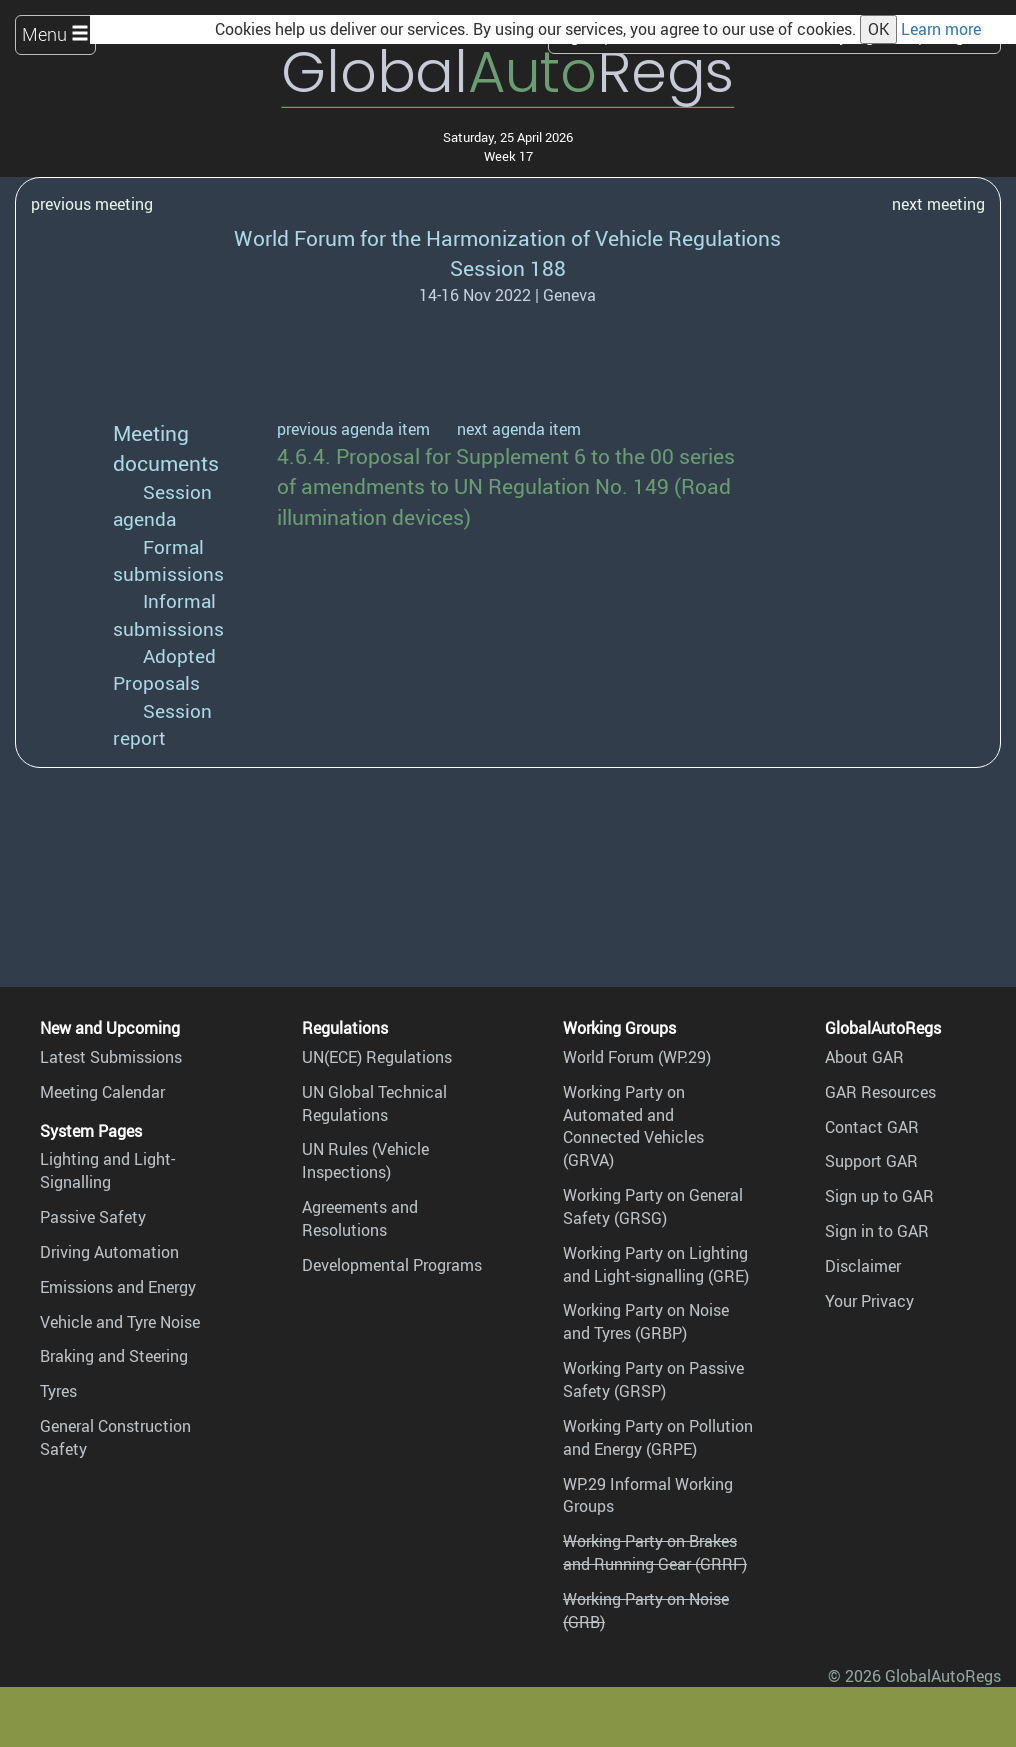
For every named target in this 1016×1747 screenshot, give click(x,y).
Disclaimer (863, 1266)
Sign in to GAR (877, 1231)
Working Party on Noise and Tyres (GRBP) (646, 1321)
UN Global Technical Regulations (374, 1103)
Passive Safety (93, 1217)
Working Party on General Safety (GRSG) (653, 1206)
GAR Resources (880, 1092)
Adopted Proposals (164, 669)
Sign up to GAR (879, 1196)
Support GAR (871, 1161)
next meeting (938, 204)
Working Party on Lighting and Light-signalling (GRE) (656, 1264)
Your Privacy (869, 1301)
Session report (162, 724)
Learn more (941, 29)
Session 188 (508, 267)
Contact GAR (872, 1127)
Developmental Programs (392, 1265)
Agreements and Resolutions (360, 1218)
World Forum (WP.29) (637, 1057)
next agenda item (519, 429)
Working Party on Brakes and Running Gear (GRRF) (655, 1552)
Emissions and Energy (118, 1287)
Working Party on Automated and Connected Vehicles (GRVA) (633, 1126)
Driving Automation (109, 1252)
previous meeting (92, 204)
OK (878, 29)
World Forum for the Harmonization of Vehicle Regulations (507, 237)
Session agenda (162, 505)
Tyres (58, 1391)
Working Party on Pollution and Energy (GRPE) (658, 1437)
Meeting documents (166, 447)
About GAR (864, 1057)
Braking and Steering (114, 1356)
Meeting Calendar (102, 1092)
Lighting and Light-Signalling (107, 1170)
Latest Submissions (111, 1057)
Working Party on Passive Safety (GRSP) (653, 1379)
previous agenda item (353, 429)
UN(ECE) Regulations (377, 1057)
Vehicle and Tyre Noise (120, 1322)
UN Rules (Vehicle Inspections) (365, 1160)
